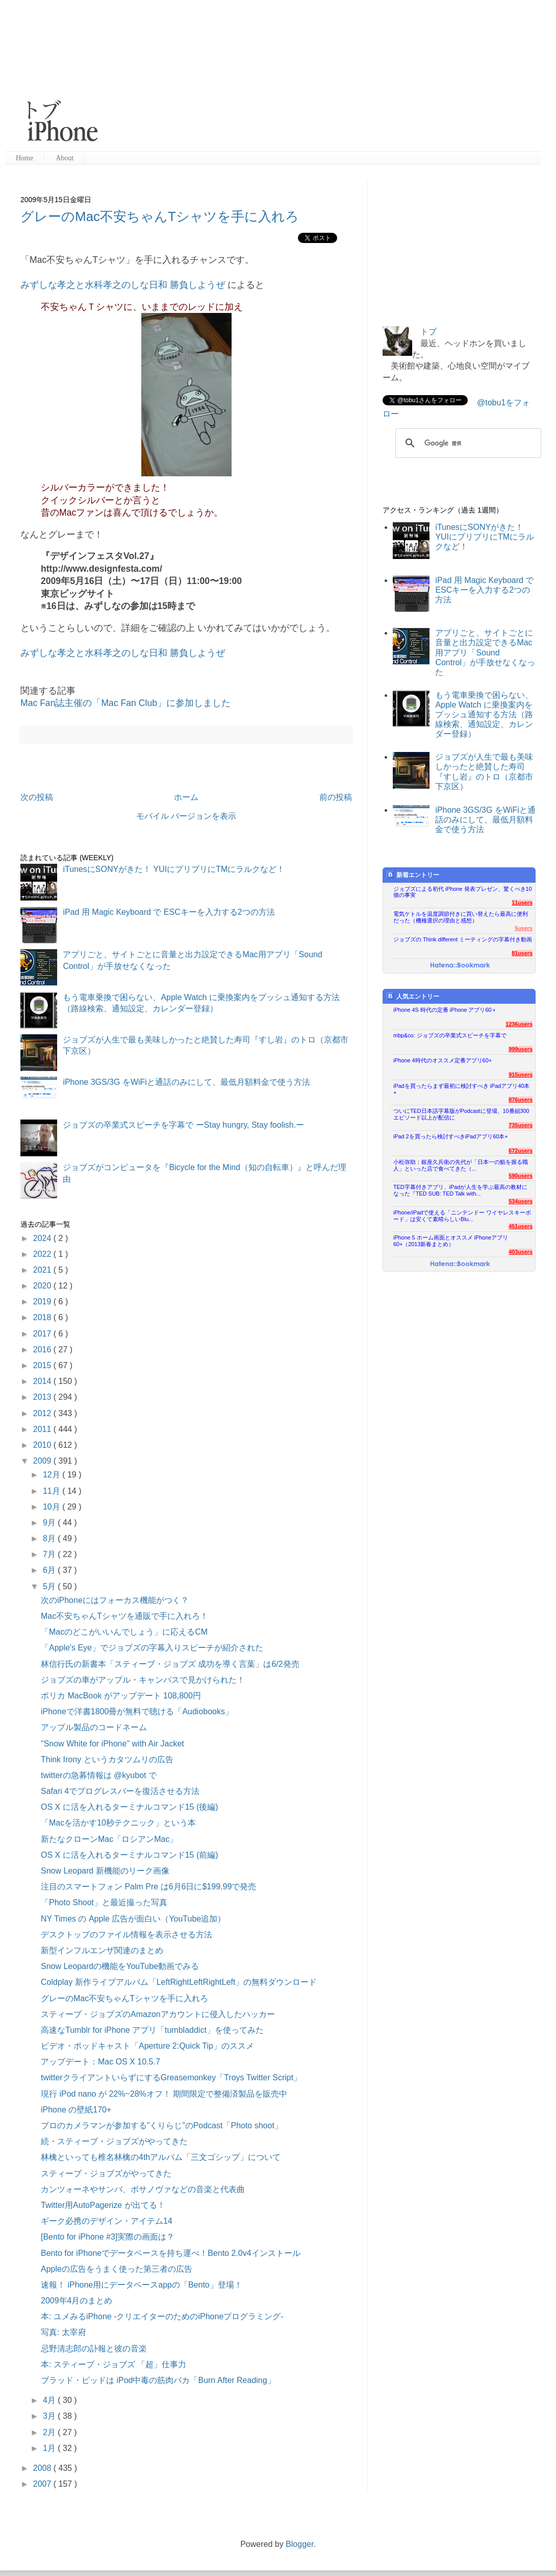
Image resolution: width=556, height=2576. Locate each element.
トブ (428, 331)
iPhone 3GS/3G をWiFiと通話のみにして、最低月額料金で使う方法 (186, 1082)
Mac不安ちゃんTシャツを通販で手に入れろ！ (124, 1616)
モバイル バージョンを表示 (186, 816)
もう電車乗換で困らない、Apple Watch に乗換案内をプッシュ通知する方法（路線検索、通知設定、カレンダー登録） (484, 715)
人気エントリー (413, 996)
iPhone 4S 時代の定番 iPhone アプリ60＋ (445, 1010)
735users (521, 1125)
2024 (43, 1238)
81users (522, 953)
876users (521, 1100)
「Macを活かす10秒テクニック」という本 (118, 1822)
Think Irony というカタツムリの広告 (107, 1759)
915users (521, 1075)
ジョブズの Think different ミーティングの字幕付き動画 (462, 939)
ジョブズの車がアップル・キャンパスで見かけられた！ (143, 1679)
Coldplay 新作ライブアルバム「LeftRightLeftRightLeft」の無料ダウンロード (179, 1982)
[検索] (466, 443)
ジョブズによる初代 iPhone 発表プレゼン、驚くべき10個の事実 (462, 892)
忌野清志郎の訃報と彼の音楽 (94, 2348)
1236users (519, 1024)
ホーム (186, 797)
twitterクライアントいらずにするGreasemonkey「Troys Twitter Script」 (171, 2077)
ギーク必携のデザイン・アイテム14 (106, 2221)
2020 (43, 1285)
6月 (50, 1570)
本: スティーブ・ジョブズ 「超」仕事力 (113, 2364)
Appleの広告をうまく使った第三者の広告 (116, 2269)
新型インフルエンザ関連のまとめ (102, 1950)
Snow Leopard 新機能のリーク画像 (105, 1870)
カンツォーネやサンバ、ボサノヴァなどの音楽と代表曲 (143, 2189)
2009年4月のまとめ (77, 2300)
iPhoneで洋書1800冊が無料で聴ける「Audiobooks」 (137, 1711)
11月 (52, 1491)
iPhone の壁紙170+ (76, 2109)
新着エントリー (413, 875)
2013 (43, 1397)
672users (521, 1151)
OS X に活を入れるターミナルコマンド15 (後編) (129, 1807)
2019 (43, 1301)
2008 (43, 2468)
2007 (43, 2484)
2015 (43, 1365)
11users (522, 903)
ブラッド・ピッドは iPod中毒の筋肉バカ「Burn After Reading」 (158, 2380)
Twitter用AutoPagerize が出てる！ (103, 2205)
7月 (50, 1554)
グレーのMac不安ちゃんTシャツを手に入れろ (159, 216)
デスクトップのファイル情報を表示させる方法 (126, 1934)
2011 (43, 1429)
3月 (50, 2416)
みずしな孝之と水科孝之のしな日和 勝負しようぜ (122, 285)
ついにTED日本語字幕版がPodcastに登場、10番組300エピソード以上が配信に (461, 1114)
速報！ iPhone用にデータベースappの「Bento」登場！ (141, 2284)
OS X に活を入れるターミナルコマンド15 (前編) (129, 1855)
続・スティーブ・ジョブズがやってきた (114, 2141)
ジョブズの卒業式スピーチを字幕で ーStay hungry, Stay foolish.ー (183, 1125)
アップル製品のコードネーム (94, 1727)
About (64, 158)
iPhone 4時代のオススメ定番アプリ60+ (442, 1060)
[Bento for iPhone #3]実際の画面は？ (107, 2236)
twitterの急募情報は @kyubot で (99, 1775)
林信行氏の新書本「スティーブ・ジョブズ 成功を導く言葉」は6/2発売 (170, 1664)
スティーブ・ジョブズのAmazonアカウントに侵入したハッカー (158, 2014)
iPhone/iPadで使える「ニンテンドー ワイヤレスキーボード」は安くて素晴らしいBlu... (462, 1215)
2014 (43, 1381)
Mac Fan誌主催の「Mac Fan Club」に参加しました (125, 703)
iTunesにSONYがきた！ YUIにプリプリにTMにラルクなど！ (174, 869)
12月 (52, 1474)
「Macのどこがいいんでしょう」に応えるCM (124, 1631)
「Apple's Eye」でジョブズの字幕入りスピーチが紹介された (152, 1647)
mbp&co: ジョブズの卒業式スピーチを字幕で (450, 1035)
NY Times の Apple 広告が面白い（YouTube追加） (133, 1918)
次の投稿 (36, 797)
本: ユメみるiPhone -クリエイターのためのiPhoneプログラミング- (162, 2316)
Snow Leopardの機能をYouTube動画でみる (120, 1966)
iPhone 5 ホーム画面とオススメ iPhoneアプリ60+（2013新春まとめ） (450, 1240)
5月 (50, 1586)
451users (521, 1226)
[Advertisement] (264, 76)
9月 (50, 1522)
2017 (43, 1333)
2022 (43, 1254)
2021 (43, 1270)
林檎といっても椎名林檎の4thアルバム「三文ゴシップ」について (161, 2157)
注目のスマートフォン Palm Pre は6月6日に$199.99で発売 (148, 1886)
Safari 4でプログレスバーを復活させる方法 (120, 1791)
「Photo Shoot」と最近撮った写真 (104, 1902)
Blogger (299, 2544)
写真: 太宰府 (63, 2332)
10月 (52, 1506)
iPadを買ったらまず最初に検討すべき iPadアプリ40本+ (461, 1089)
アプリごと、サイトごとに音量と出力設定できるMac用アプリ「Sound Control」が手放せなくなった (485, 652)
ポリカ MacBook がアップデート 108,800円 (121, 1695)
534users (521, 1201)
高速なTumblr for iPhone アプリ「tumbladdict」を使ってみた (152, 2030)
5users (524, 928)
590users (521, 1176)
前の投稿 (335, 797)
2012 (43, 1413)
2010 (43, 1445)
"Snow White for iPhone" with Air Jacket (112, 1743)
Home (24, 158)
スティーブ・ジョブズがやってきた (106, 2173)
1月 (50, 2448)
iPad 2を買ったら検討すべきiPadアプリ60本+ (450, 1136)
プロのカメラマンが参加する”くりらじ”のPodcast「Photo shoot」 (162, 2125)
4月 (50, 2400)
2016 (43, 1349)
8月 (50, 1538)
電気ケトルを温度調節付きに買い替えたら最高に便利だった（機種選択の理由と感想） (460, 917)
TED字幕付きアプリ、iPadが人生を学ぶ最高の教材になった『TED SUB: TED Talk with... (460, 1190)
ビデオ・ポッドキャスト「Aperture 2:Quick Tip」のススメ (147, 2046)
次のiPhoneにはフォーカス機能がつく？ (115, 1600)
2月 (50, 2432)
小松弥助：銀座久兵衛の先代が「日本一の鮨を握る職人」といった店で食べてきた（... (460, 1165)
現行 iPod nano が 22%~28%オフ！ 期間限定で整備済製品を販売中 (164, 2093)
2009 (43, 1460)
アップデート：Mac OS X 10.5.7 (100, 2061)
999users (521, 1049)
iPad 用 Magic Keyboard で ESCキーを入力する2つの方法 (168, 912)
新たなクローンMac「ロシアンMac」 (109, 1839)
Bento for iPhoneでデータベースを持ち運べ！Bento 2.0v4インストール (170, 2253)
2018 (43, 1317)
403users (521, 1252)
